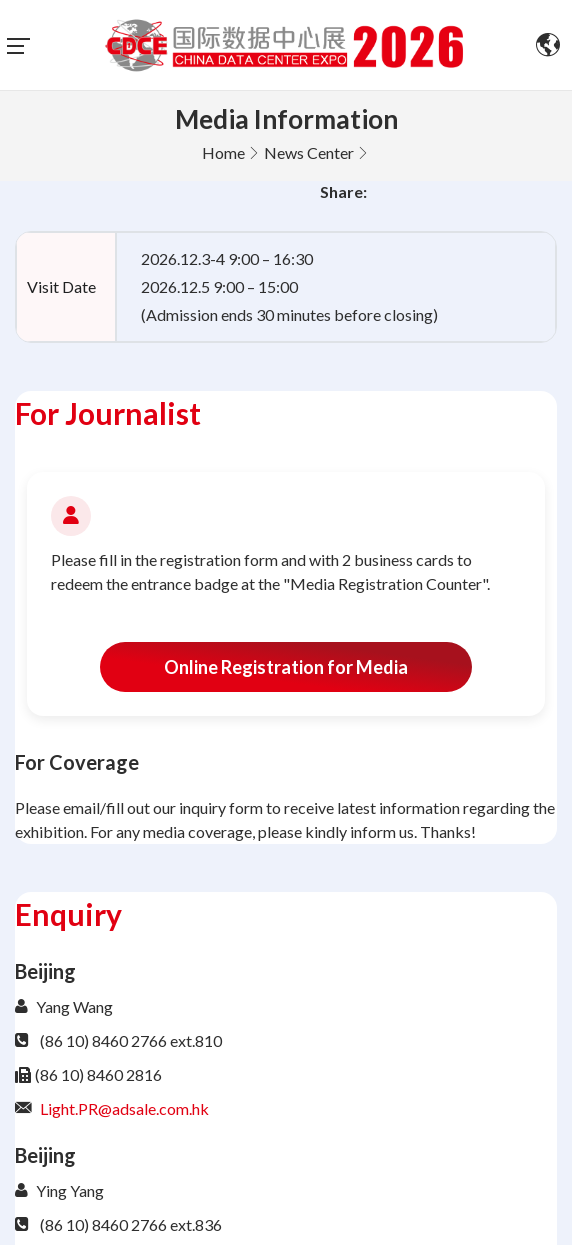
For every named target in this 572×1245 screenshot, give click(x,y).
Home (223, 152)
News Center (309, 152)
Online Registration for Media (286, 667)
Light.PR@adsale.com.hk (124, 1108)
